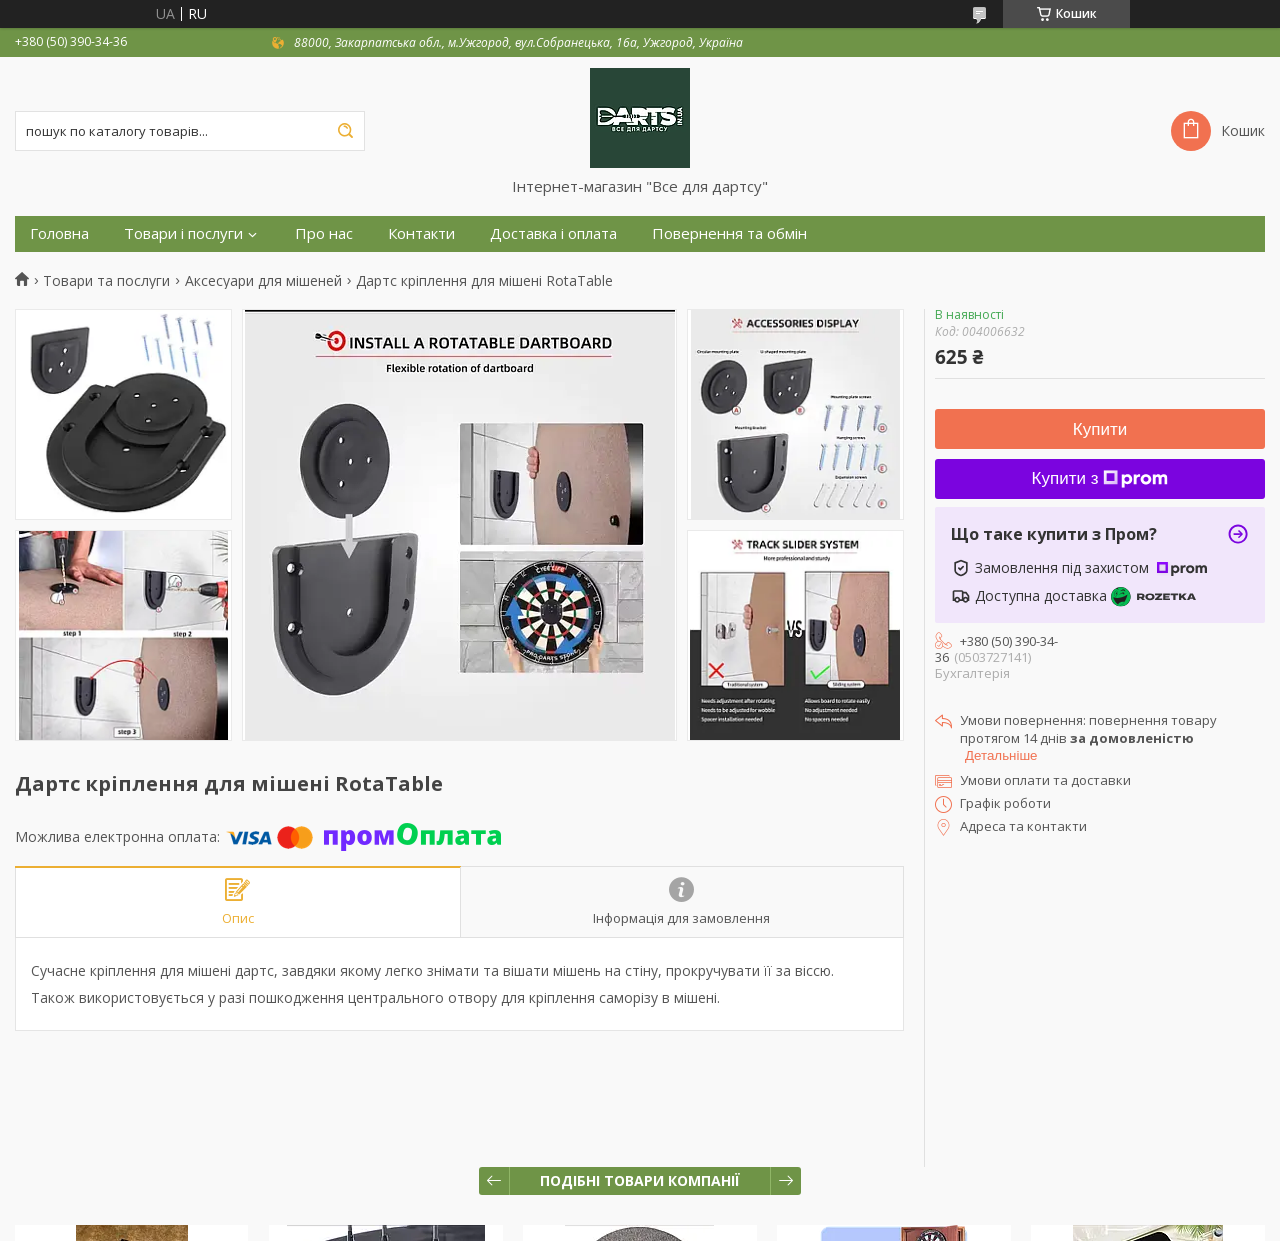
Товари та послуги (106, 281)
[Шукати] (345, 131)
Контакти (421, 233)
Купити (1100, 429)
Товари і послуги (183, 233)
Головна (59, 233)
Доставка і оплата (553, 233)
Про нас (324, 233)
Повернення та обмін (729, 233)
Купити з (1100, 478)
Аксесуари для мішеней (263, 281)
